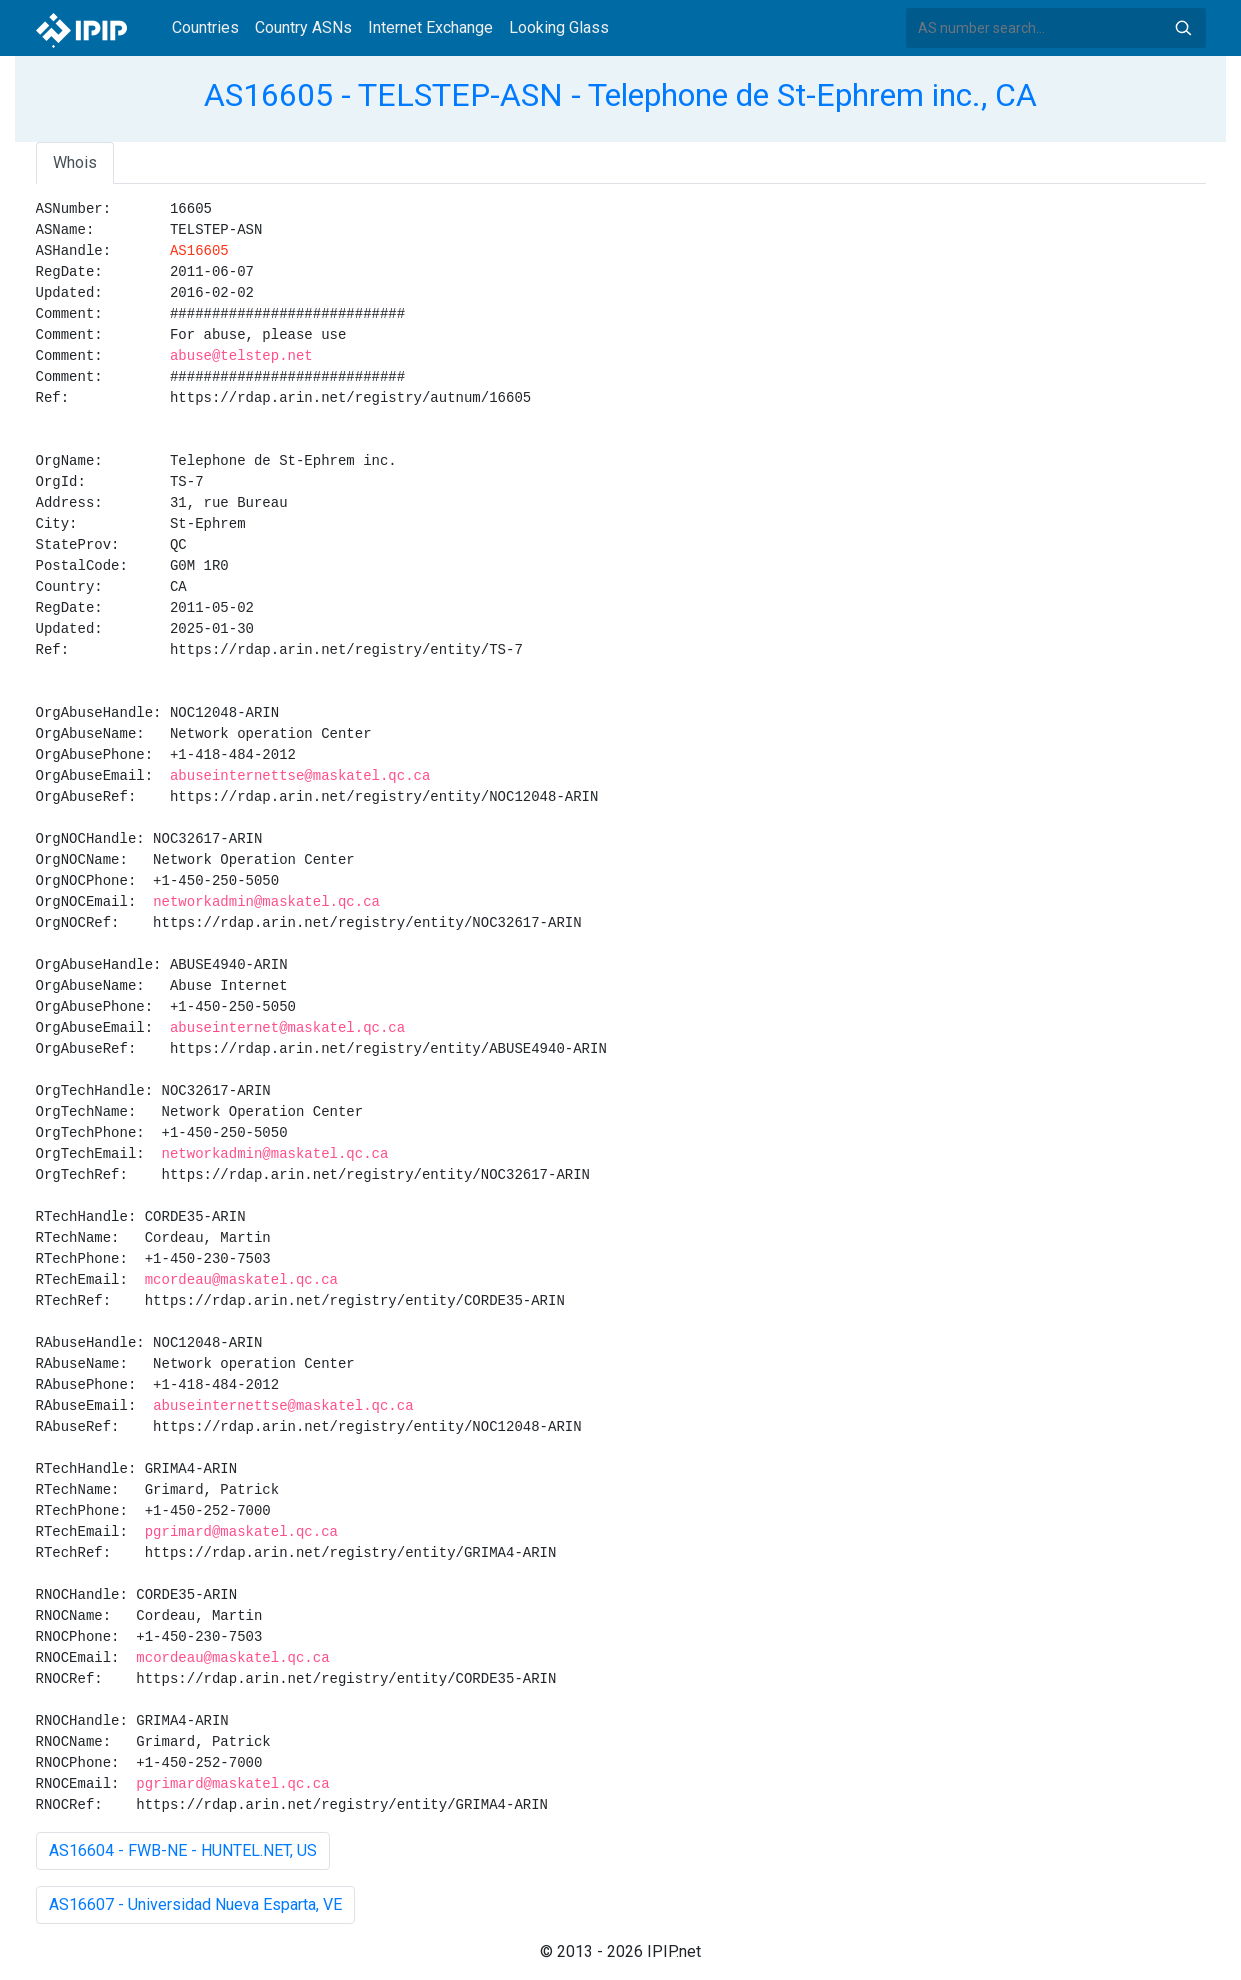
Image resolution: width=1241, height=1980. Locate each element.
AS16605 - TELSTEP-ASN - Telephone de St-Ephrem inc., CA (620, 95)
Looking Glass (559, 27)
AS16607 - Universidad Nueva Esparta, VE (195, 1904)
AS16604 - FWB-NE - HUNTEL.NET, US (183, 1850)
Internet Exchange (430, 27)
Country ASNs (303, 27)
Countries (205, 27)
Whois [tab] (75, 162)
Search (1183, 28)
